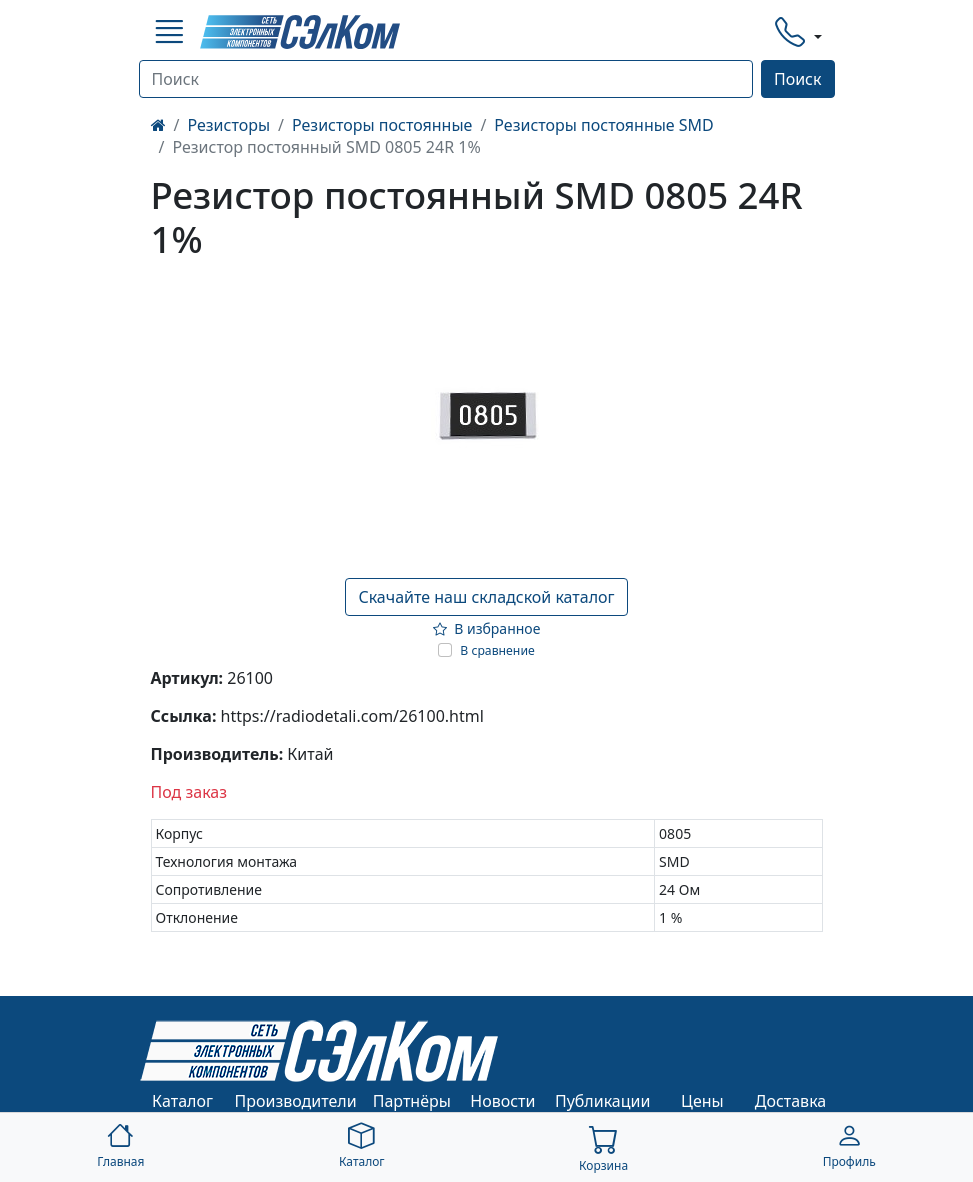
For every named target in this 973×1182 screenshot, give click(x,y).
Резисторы (228, 125)
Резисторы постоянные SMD (603, 125)
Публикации (603, 1101)
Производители (296, 1101)
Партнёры (412, 1101)
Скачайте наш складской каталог (486, 597)
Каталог (182, 1101)
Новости (502, 1101)
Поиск (798, 79)
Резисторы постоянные (382, 125)
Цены (702, 1101)
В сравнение (497, 650)
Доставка (791, 1101)
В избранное (487, 628)
